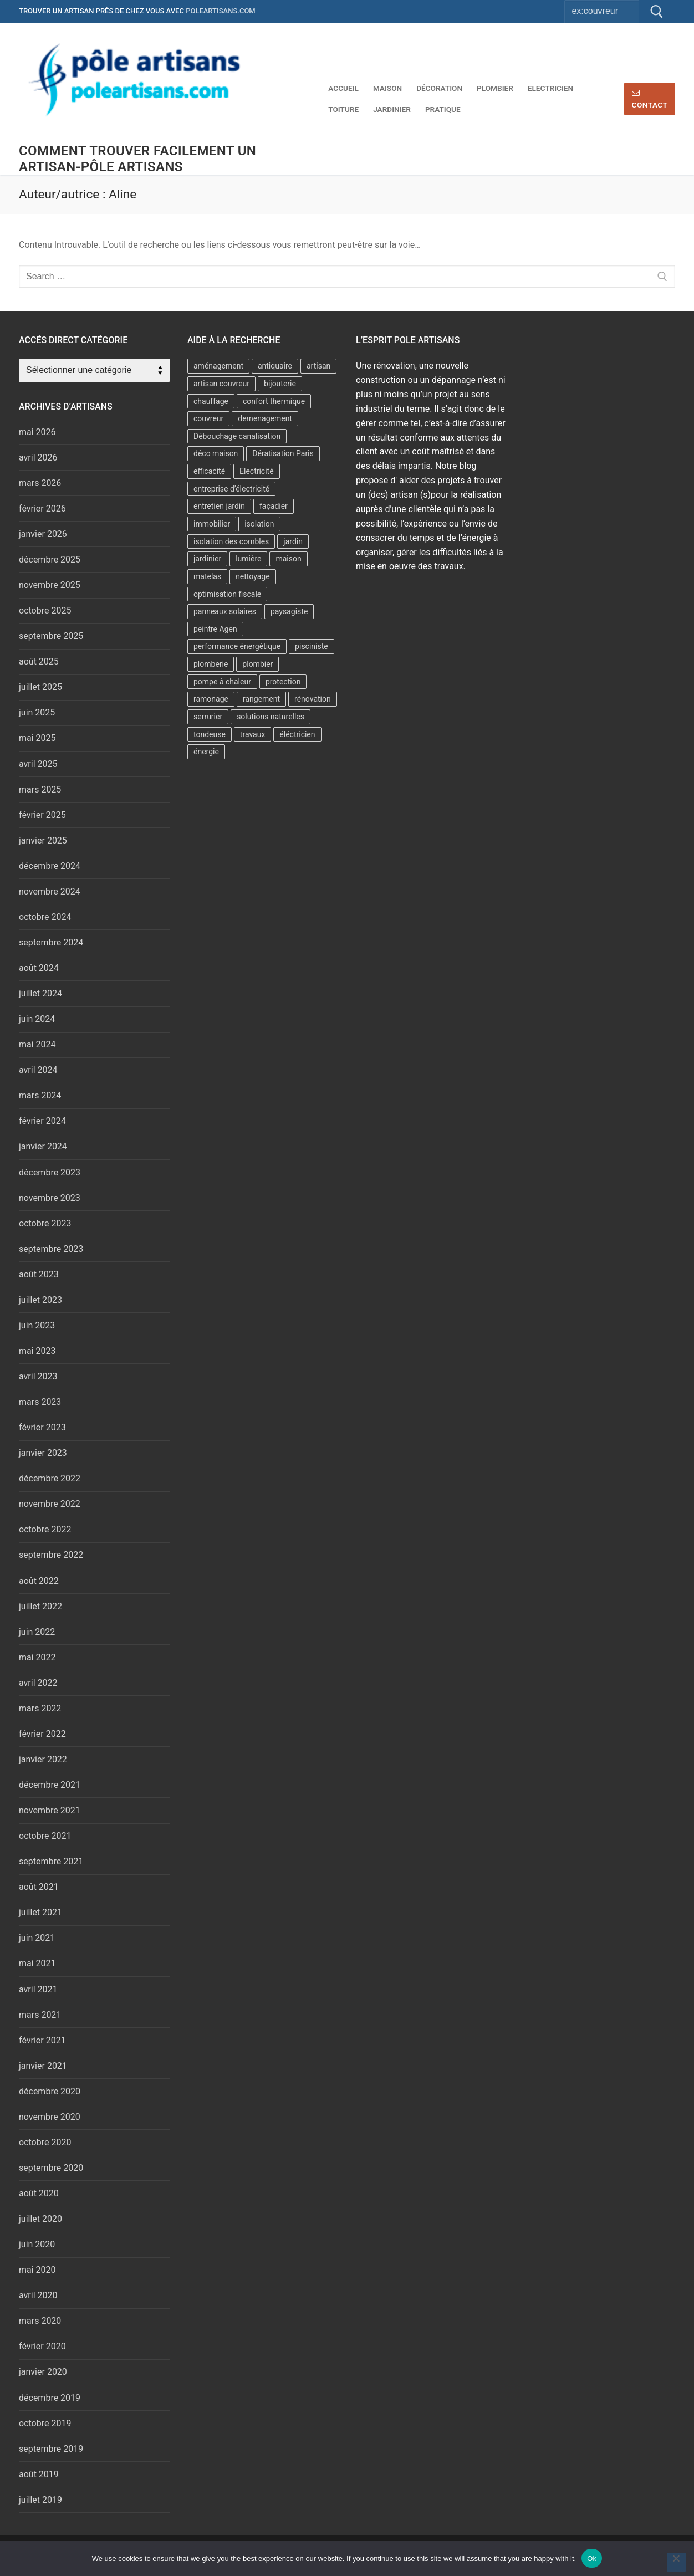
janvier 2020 (43, 2372)
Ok (591, 2558)
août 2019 (39, 2474)
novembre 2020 (49, 2117)
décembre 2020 (49, 2091)
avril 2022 (38, 1683)
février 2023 (42, 1427)
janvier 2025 (43, 840)
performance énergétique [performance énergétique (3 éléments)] (236, 646)
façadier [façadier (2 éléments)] (273, 506)
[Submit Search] (657, 11)
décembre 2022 (49, 1478)
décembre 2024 (49, 866)
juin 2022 (37, 1632)
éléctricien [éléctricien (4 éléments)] (297, 734)
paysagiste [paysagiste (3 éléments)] (289, 611)
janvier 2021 (43, 2066)
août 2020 (39, 2193)
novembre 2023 (49, 1198)
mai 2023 (37, 1351)
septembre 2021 (51, 1861)
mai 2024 (37, 1044)
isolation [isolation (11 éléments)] (259, 523)
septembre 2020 (51, 2168)
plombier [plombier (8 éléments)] (257, 664)
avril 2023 (38, 1376)
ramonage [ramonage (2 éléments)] (210, 698)
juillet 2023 (40, 1300)
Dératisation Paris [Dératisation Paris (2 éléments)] (282, 453)
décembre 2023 (49, 1172)
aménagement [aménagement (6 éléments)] (218, 365)
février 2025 (42, 815)
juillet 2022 (40, 1606)
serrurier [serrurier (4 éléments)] (207, 716)
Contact (650, 99)
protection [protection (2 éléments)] (283, 681)
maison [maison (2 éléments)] (288, 558)
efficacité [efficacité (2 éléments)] (209, 471)
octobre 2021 (45, 1836)
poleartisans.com (221, 11)
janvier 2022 (43, 1759)
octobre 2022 (45, 1529)
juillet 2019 (40, 2500)
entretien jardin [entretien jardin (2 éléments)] (219, 506)
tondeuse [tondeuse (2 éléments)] (209, 734)
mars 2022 (40, 1708)
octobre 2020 (45, 2142)
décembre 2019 (49, 2398)
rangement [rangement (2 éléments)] (261, 698)
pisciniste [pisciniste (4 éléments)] (311, 646)
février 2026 (42, 508)
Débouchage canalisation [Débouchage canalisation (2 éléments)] (236, 436)
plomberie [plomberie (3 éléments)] (210, 664)
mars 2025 (40, 789)
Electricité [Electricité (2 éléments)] (256, 471)
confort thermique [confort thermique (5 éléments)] (274, 401)
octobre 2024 (45, 917)
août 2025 (39, 661)
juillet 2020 (40, 2219)
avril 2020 (38, 2295)
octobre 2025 (45, 610)
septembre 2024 (51, 942)
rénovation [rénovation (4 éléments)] (312, 698)
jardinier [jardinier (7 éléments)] (207, 558)
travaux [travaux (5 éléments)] (253, 734)
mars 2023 (40, 1402)
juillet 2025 (40, 687)
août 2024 (39, 968)
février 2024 (42, 1121)
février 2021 (42, 2040)
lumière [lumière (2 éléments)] (248, 558)
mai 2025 (37, 738)
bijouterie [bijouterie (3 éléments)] (280, 383)
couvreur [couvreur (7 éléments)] (208, 418)
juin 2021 (37, 1938)
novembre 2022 (49, 1504)
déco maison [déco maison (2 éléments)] (215, 453)
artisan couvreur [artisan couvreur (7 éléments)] (221, 383)
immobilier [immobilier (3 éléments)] (211, 523)
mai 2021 (37, 1963)
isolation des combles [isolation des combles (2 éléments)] (231, 541)
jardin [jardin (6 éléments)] (293, 541)
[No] (676, 2562)
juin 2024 (37, 1019)
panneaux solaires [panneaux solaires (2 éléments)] (224, 611)
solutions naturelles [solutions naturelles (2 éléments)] (270, 716)
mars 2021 (40, 2015)
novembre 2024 (49, 891)
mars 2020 (40, 2321)
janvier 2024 (43, 1146)
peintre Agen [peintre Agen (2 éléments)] (215, 629)
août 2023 (39, 1274)
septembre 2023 (51, 1249)
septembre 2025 (51, 636)
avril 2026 (38, 457)
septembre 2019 (51, 2449)
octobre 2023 (45, 1223)
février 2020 (42, 2346)
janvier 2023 (43, 1453)
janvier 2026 (43, 534)
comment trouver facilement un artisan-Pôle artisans (137, 159)
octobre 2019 (45, 2423)
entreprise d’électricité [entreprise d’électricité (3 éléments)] (231, 488)
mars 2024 (40, 1095)
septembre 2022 (51, 1555)
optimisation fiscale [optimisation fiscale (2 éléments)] (227, 594)
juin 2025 (37, 712)
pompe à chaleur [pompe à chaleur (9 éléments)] (222, 681)
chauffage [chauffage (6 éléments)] (210, 401)
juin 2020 (37, 2244)
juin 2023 (37, 1325)
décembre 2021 (49, 1785)
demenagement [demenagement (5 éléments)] (265, 418)
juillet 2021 (40, 1912)
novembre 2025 (49, 585)
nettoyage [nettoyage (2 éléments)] (252, 576)
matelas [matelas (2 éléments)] (207, 576)
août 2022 (39, 1581)
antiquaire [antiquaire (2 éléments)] (275, 365)
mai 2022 (37, 1657)
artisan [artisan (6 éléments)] (318, 365)
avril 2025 (38, 764)
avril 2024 (38, 1070)
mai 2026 (37, 432)
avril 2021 (38, 1989)
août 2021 (39, 1887)
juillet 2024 (40, 993)
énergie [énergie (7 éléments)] (206, 751)
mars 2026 (40, 483)
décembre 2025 (49, 559)
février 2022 (42, 1734)
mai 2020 (37, 2270)
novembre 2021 (49, 1810)
